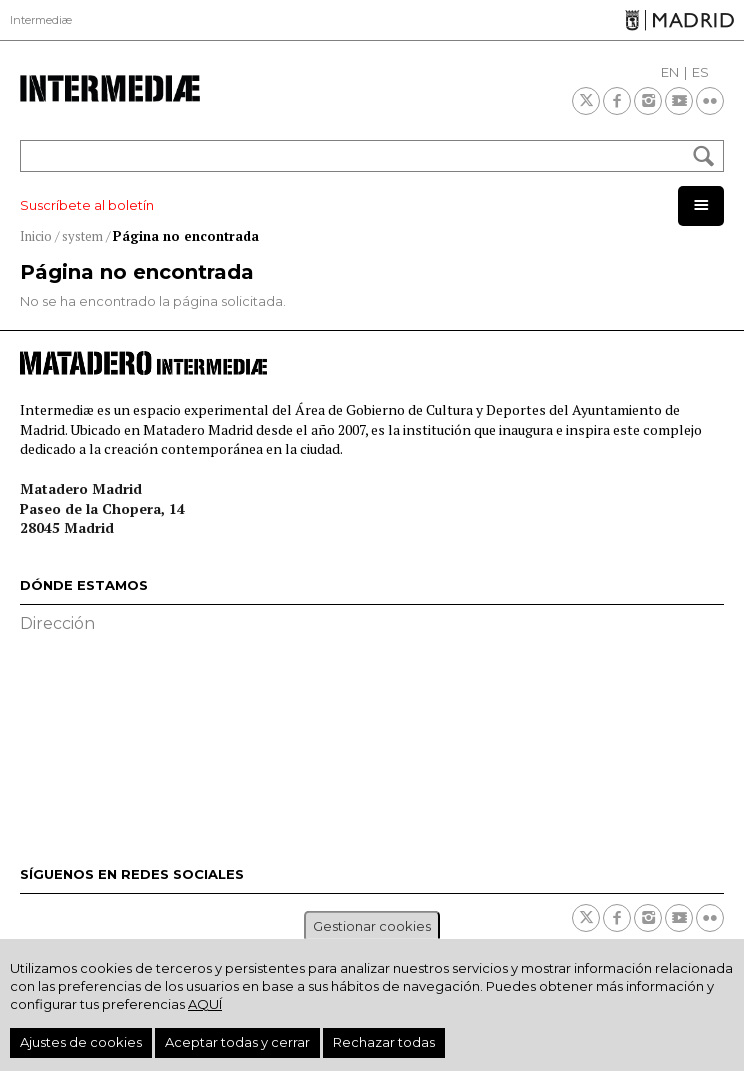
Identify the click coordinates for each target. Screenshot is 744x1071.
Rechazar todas (384, 1042)
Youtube (679, 101)
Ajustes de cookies (81, 1042)
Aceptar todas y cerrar (237, 1042)
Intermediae (110, 88)
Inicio (36, 236)
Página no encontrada (186, 236)
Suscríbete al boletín (87, 205)
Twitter (586, 101)
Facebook (617, 101)
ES (700, 72)
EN (670, 72)
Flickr (710, 101)
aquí (205, 1004)
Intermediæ (41, 20)
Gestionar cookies (372, 926)
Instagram (648, 101)
